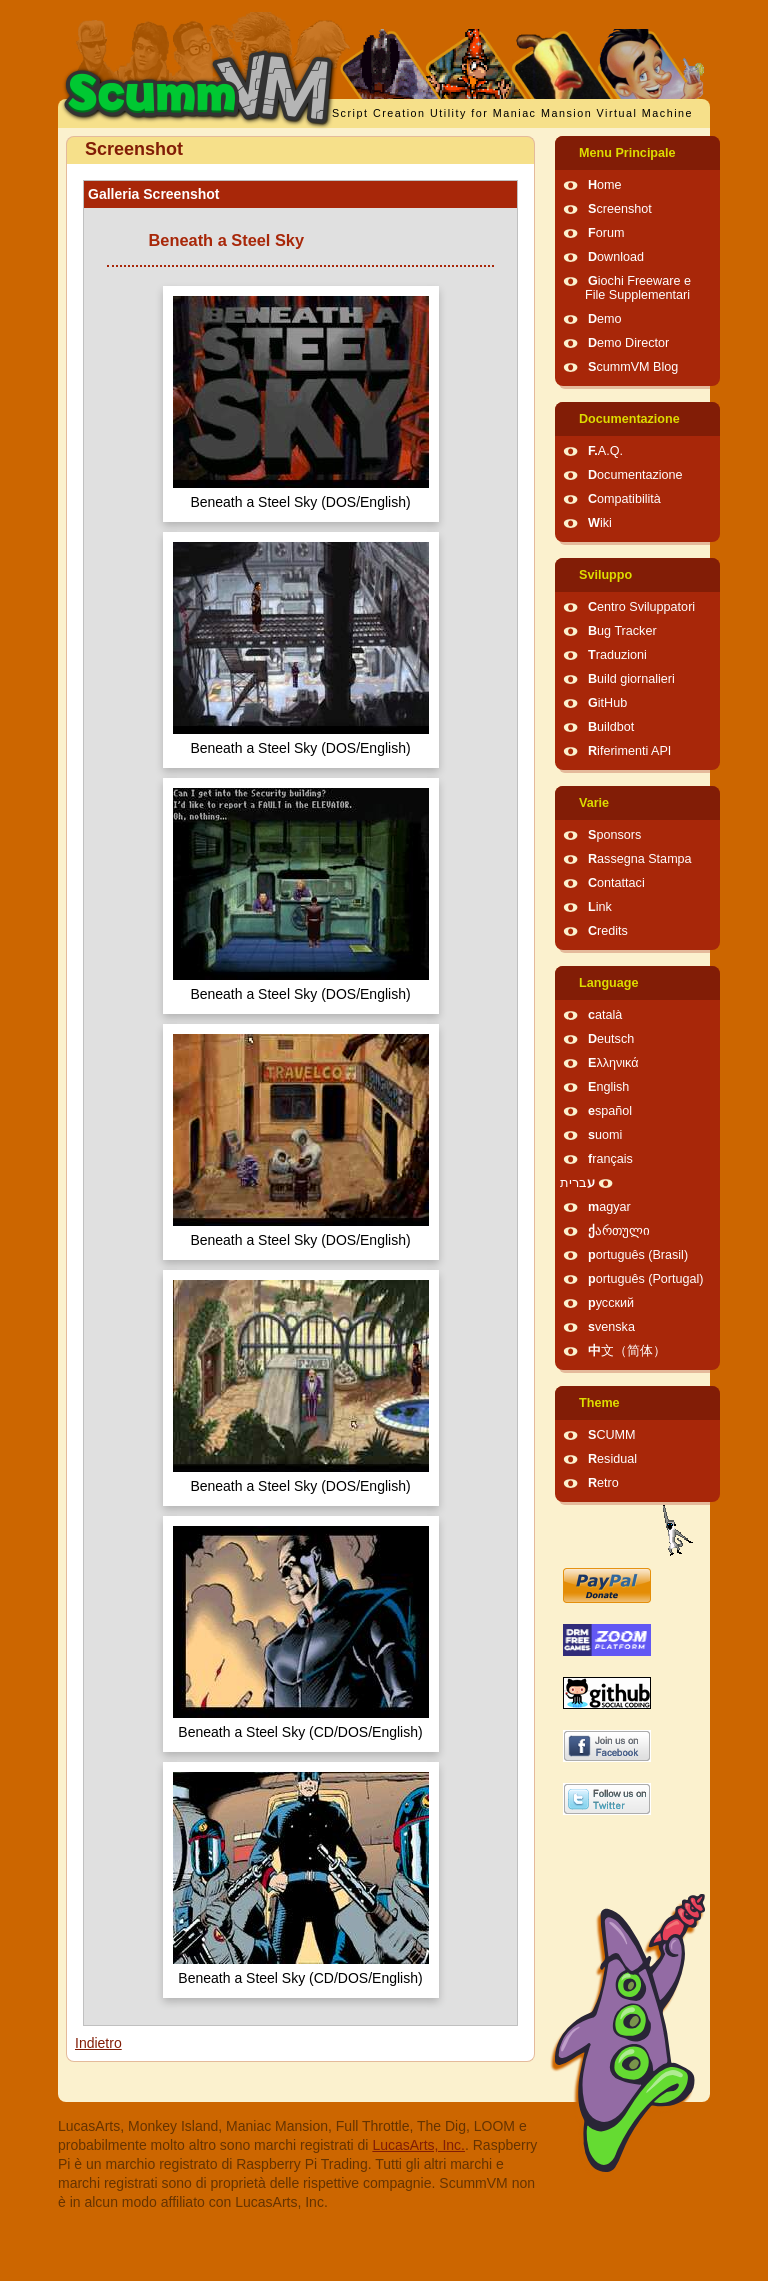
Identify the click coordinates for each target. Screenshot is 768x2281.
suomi (605, 1135)
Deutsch (611, 1039)
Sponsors (614, 835)
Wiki (600, 523)
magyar (609, 1207)
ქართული (619, 1231)
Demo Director (628, 343)
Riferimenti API (629, 751)
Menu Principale (627, 153)
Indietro (98, 2043)
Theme (599, 1403)
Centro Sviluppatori (641, 607)
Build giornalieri (631, 679)
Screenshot (620, 209)
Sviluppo (605, 575)
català (605, 1015)
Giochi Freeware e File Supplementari (638, 288)
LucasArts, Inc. (418, 2145)
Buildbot (611, 727)
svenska (611, 1327)
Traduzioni (617, 655)
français (610, 1159)
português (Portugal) (646, 1279)
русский (611, 1303)
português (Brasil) (638, 1255)
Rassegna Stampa (640, 859)
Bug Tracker (622, 631)
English (608, 1087)
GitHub (607, 703)
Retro (603, 1483)
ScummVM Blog (633, 367)
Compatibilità (624, 499)
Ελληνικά (613, 1063)
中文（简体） (627, 1351)
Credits (608, 931)
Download (616, 257)
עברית (577, 1183)
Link (600, 907)
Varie (594, 803)
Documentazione (629, 419)
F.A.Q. (605, 451)
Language (608, 983)
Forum (606, 233)
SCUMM (612, 1435)
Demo (605, 319)
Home (605, 185)
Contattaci (616, 883)
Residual (612, 1459)
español (610, 1111)
